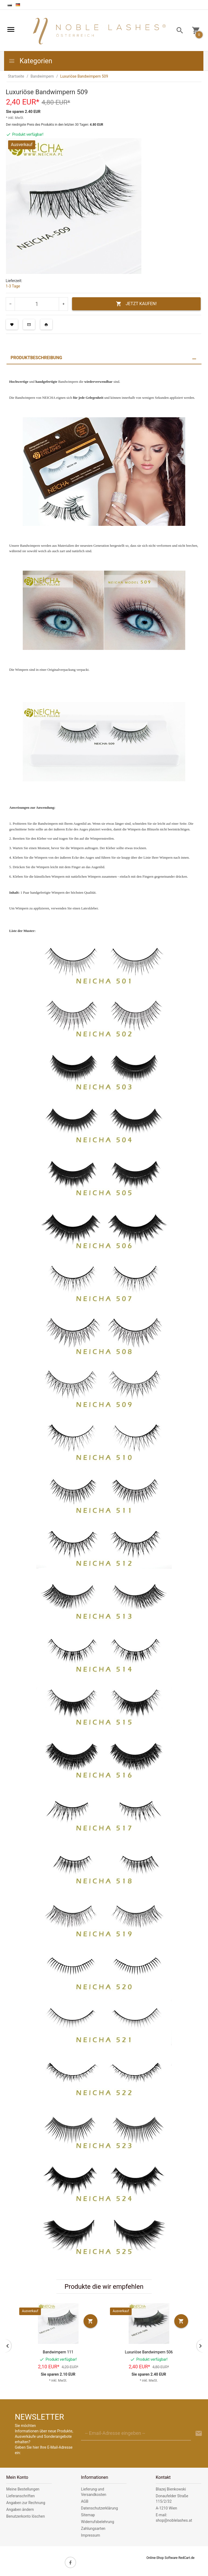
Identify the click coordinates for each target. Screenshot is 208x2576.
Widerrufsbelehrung (97, 2522)
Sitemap (88, 2515)
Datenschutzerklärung (99, 2508)
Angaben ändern (20, 2509)
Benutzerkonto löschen (25, 2516)
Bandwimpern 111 (58, 2352)
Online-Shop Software (161, 2558)
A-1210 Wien (166, 2508)
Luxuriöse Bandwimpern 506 (149, 2352)
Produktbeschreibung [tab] (36, 357)
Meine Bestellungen (22, 2489)
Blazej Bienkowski (171, 2489)
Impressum (90, 2535)
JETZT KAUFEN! (136, 304)
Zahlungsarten (93, 2528)
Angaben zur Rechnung (25, 2503)
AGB (84, 2501)
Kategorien (30, 61)
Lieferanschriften (20, 2496)
